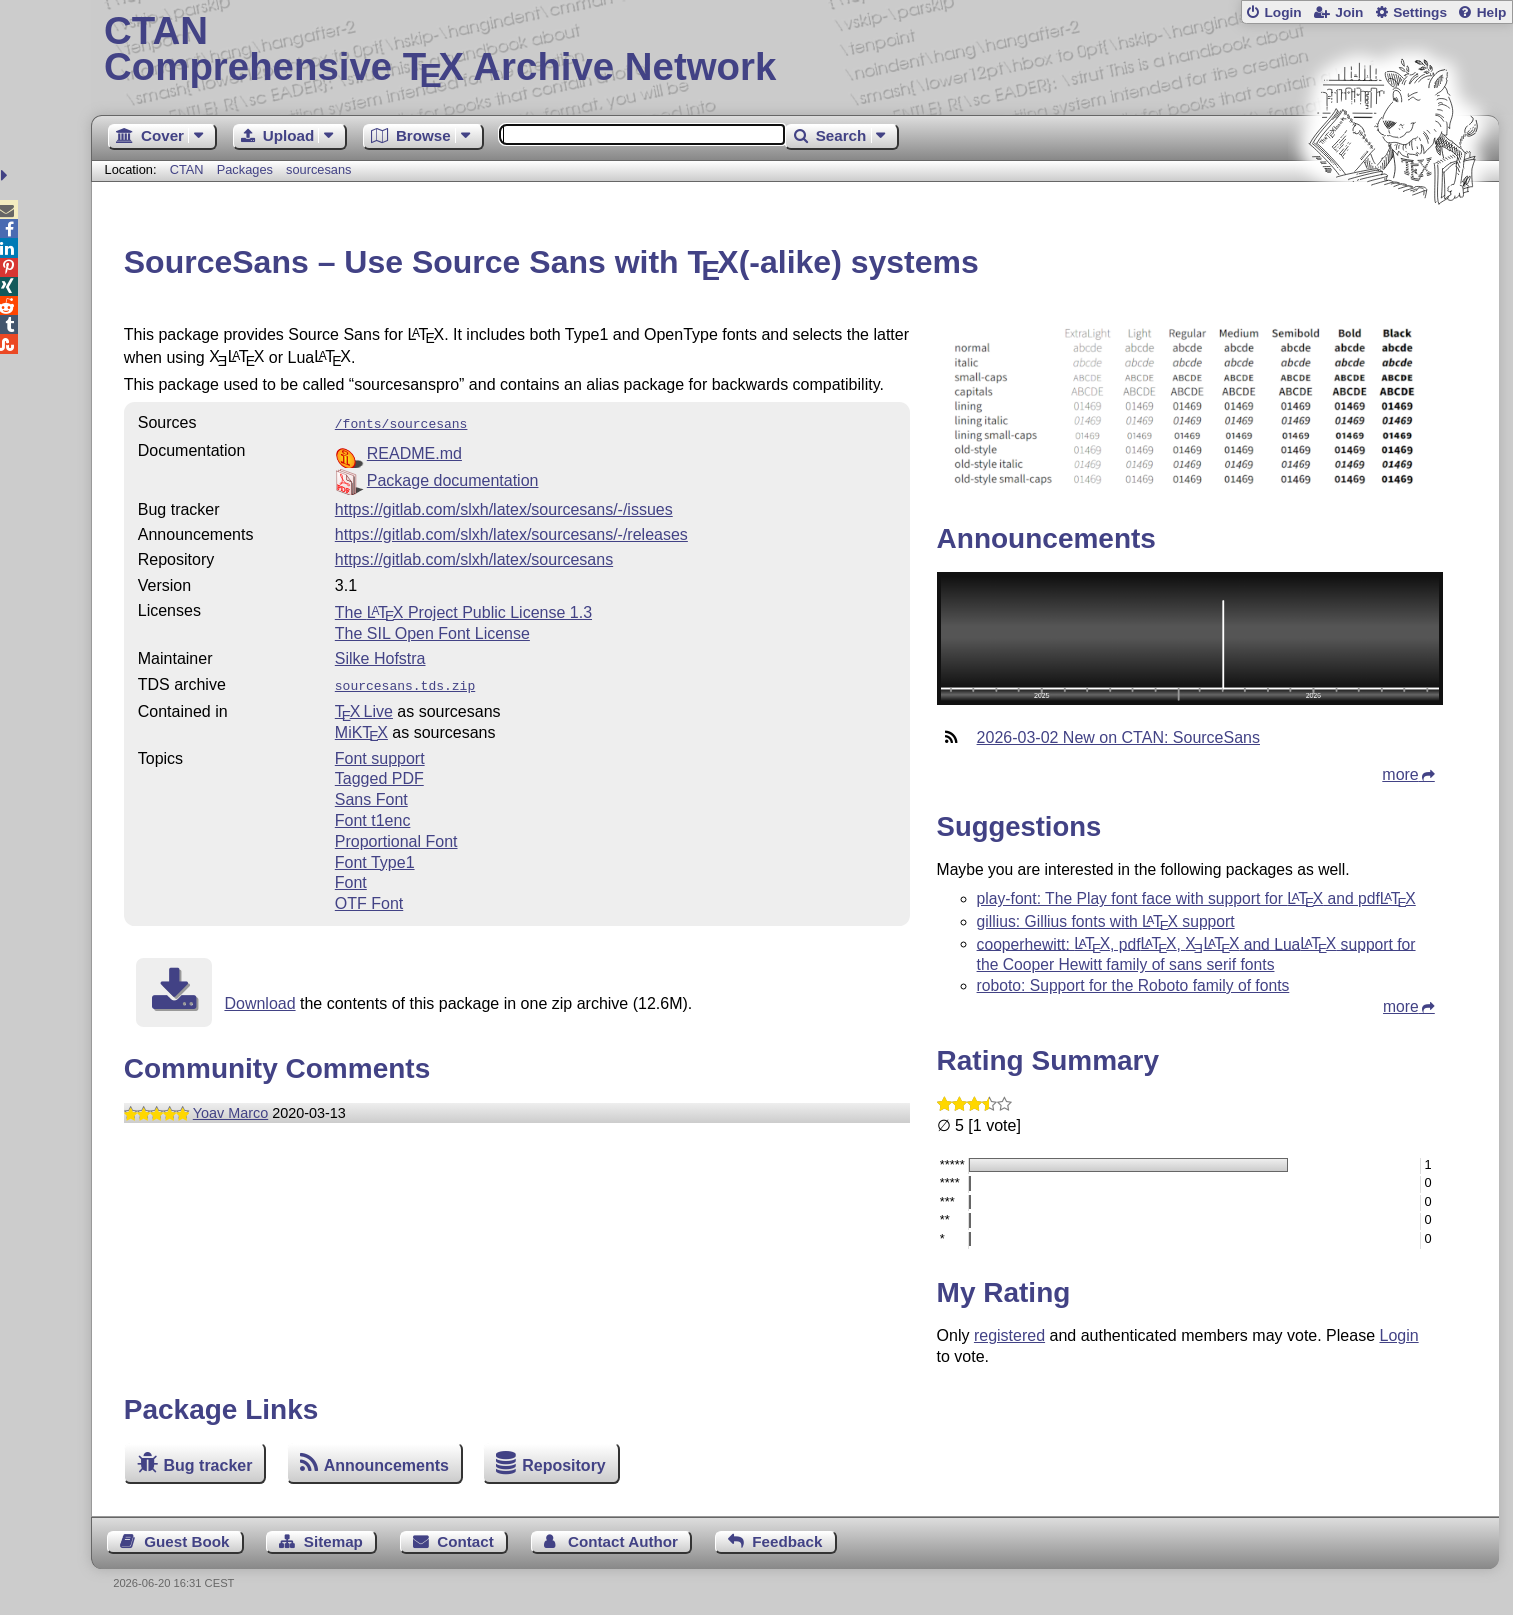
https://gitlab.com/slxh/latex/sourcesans (474, 557)
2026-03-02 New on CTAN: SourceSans (1118, 737)
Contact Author (623, 1541)
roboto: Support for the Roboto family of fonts (1133, 985)
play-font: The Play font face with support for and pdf (1196, 898)
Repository (564, 1465)
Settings (1420, 12)
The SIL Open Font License (432, 631)
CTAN (187, 169)
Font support (380, 754)
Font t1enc (373, 816)
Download (259, 999)
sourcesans (318, 169)
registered (1009, 1335)
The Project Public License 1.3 (463, 610)
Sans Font (371, 795)
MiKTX (361, 728)
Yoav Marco (230, 1109)
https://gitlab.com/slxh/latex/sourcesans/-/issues (504, 507)
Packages (247, 169)
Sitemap (333, 1541)
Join (1349, 12)
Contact (465, 1541)
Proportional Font (396, 837)
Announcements (386, 1465)
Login (1282, 12)
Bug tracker (208, 1465)
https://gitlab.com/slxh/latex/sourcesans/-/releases (511, 532)
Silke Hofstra (380, 656)
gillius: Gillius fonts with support (1106, 921)
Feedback (787, 1541)
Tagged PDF (379, 774)
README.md (414, 451)
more (1400, 774)
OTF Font (369, 899)
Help (1492, 12)
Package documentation (453, 478)
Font (351, 878)
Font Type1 (375, 858)
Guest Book (186, 1541)
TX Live (364, 707)
